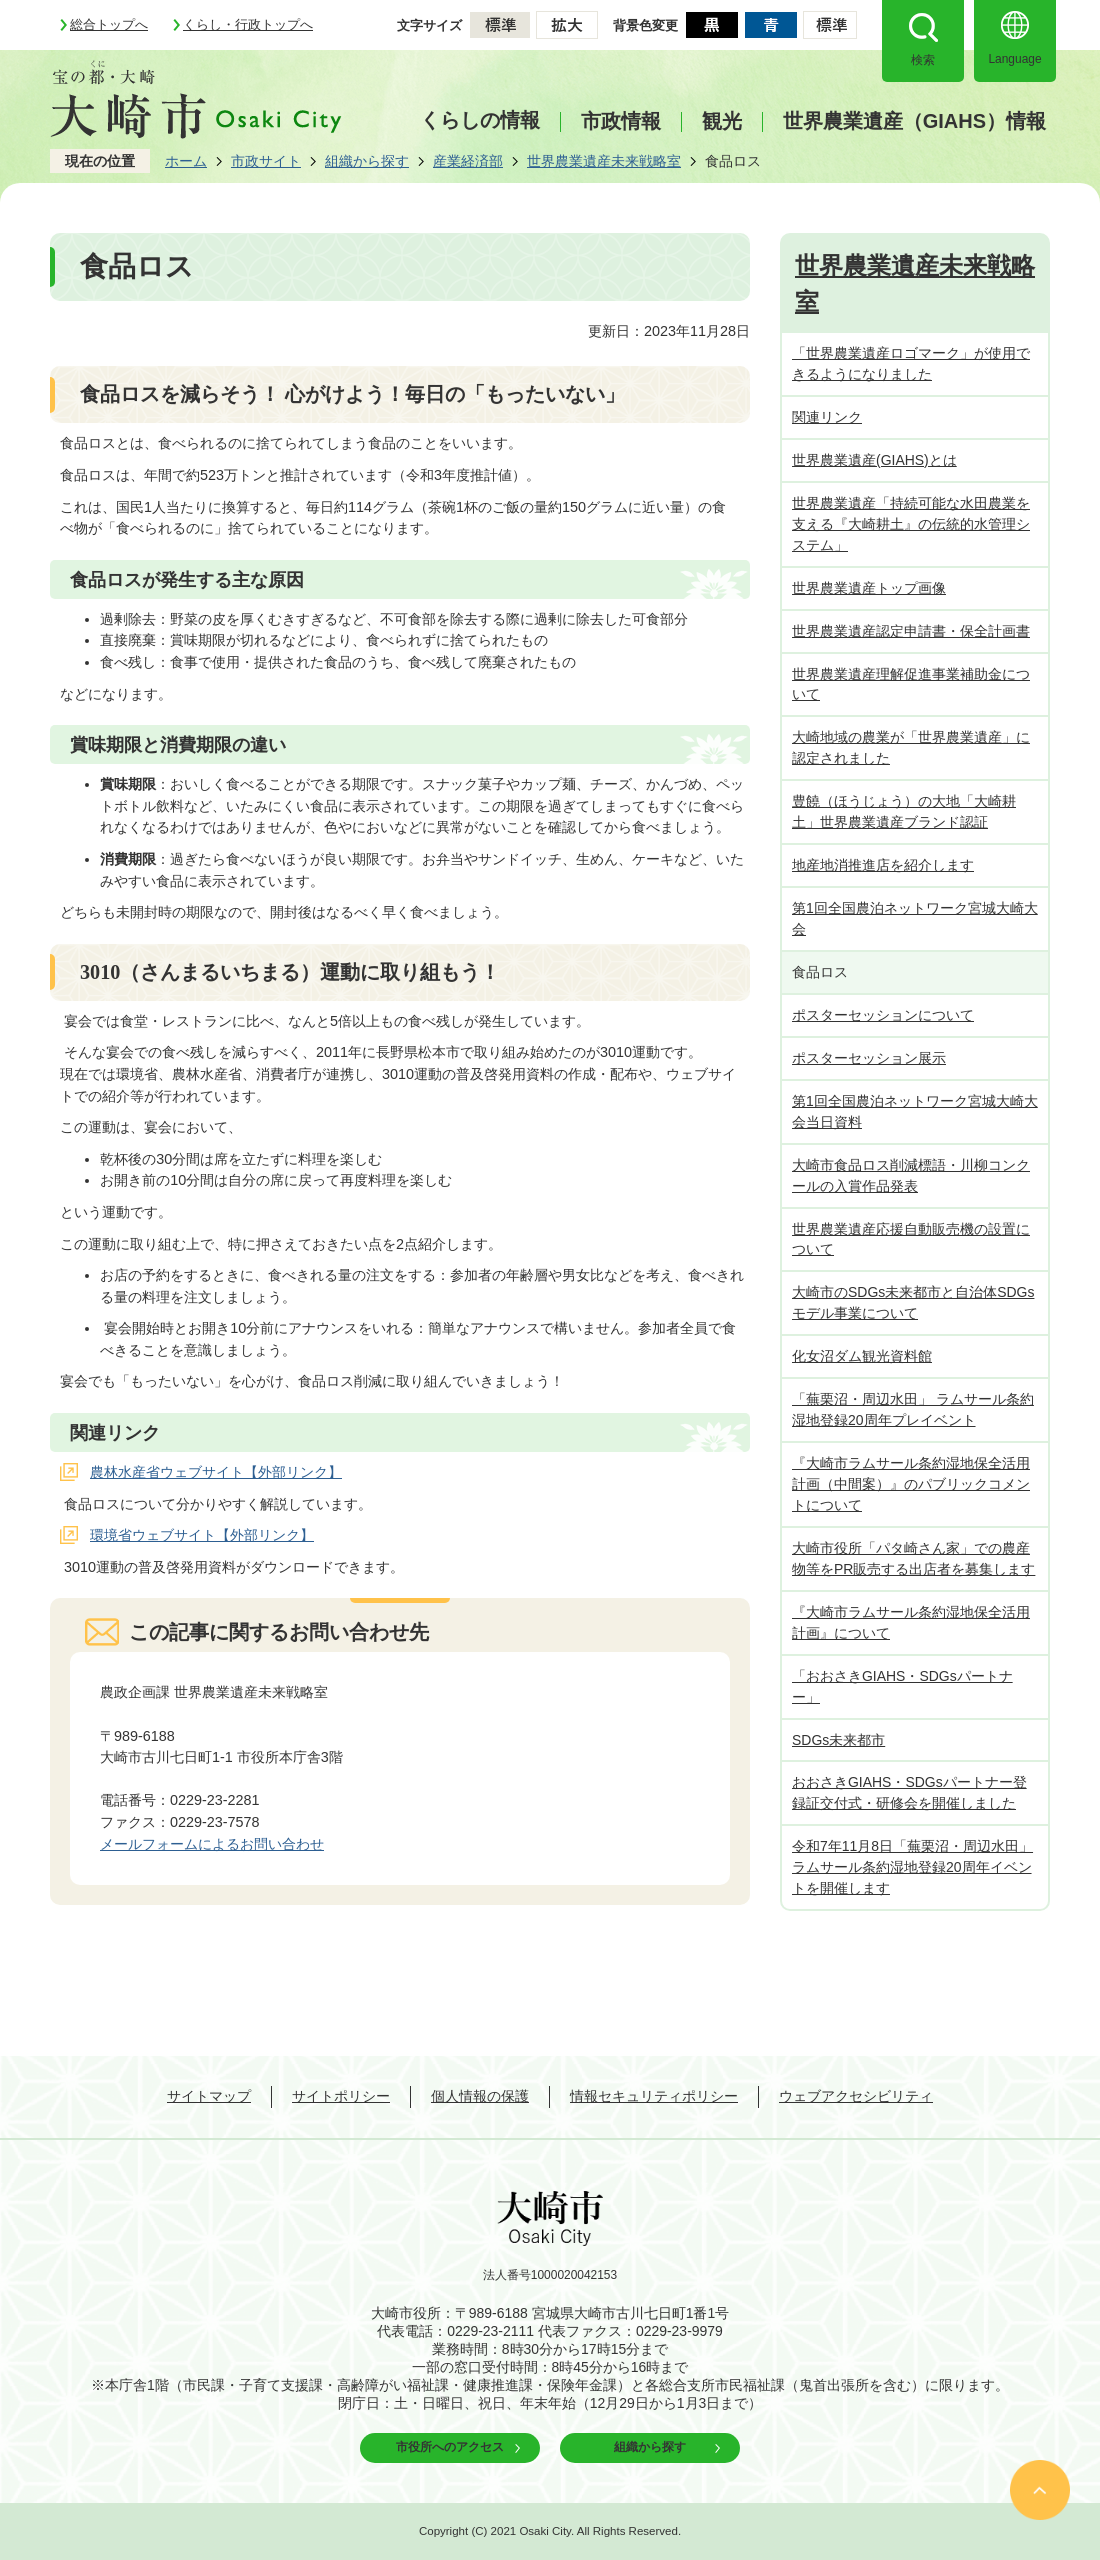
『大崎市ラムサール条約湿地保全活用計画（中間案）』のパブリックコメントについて (911, 1484)
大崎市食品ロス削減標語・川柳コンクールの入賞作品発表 (911, 1175)
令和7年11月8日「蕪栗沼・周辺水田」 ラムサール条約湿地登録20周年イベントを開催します (912, 1867)
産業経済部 (468, 161)
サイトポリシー (341, 2096)
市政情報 (621, 121)
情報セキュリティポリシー (654, 2096)
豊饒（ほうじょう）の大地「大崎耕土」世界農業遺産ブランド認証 (904, 811)
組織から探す (367, 161)
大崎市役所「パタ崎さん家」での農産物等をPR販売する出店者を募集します (913, 1558)
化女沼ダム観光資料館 (862, 1356)
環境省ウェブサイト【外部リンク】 (202, 1535)
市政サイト (266, 161)
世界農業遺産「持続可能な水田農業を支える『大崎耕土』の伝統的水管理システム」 (911, 524)
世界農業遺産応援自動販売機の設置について (911, 1239)
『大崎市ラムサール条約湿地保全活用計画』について (911, 1622)
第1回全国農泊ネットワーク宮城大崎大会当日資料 (915, 1111)
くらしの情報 (480, 120)
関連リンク (827, 417)
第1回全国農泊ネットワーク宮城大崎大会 (915, 918)
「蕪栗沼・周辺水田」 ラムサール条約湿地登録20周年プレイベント (913, 1409)
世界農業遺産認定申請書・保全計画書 (911, 631)
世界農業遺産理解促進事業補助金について (911, 684)
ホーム (186, 161)
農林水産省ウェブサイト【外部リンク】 (216, 1472)
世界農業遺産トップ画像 (869, 588)
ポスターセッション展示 (869, 1058)
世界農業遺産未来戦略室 (604, 161)
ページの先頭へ (1040, 2490)
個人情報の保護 (480, 2096)
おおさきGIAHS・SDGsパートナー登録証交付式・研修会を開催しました (909, 1792)
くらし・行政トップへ (248, 24)
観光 (722, 121)
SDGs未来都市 (838, 1740)
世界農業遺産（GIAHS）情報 (914, 121)
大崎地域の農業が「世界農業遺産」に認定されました (911, 747)
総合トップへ (109, 24)
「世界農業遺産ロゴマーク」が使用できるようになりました (911, 363)
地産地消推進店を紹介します (883, 865)
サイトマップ (209, 2096)
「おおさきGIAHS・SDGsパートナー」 (902, 1686)
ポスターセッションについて (883, 1015)
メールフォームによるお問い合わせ (212, 1844)
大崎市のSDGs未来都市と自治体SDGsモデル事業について (913, 1302)
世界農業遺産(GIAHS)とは (874, 460)
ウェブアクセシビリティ (856, 2096)
